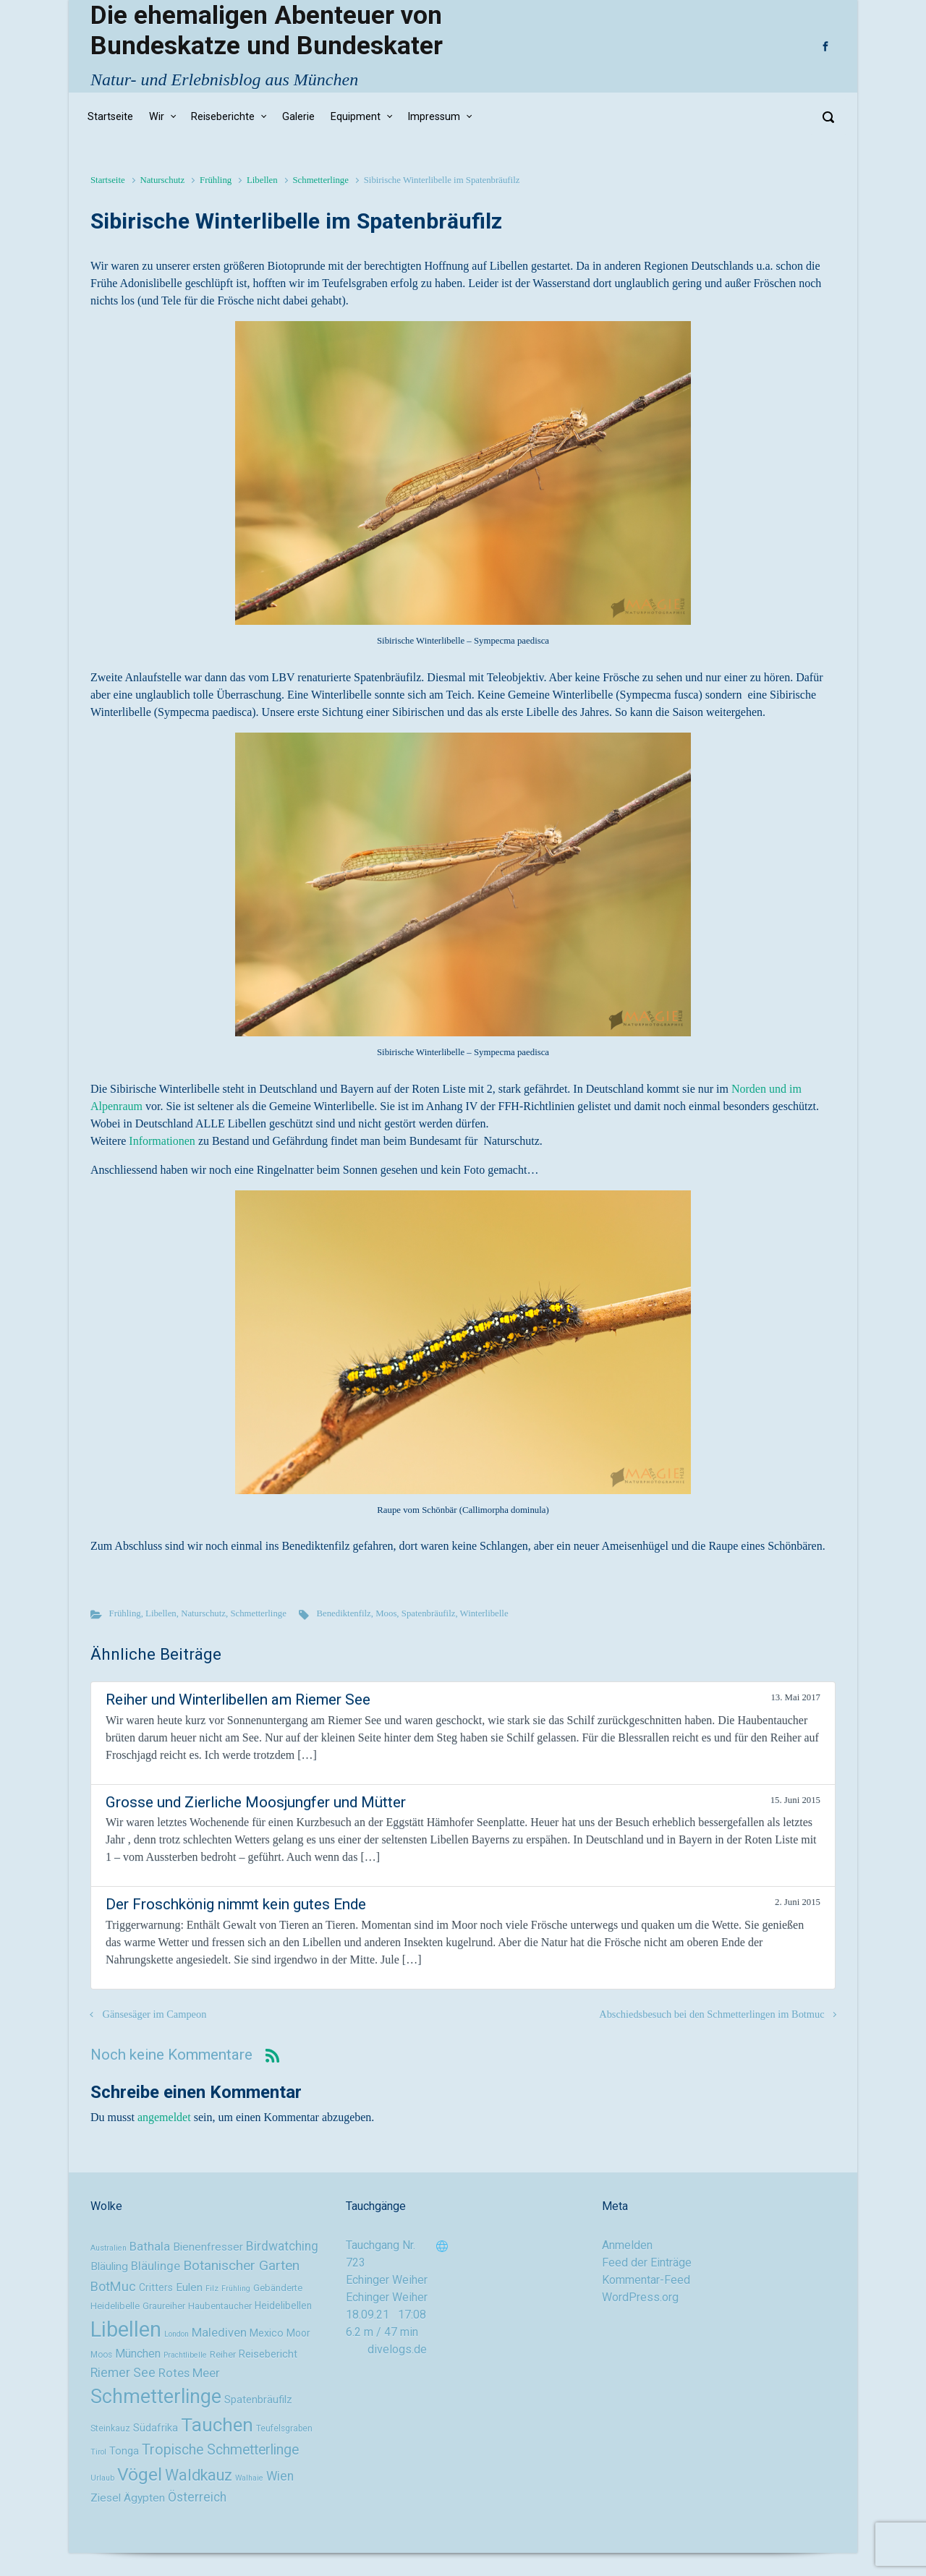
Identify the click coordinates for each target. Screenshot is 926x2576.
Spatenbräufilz (429, 1613)
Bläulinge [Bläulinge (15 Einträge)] (155, 2266)
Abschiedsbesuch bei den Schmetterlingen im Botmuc (711, 2014)
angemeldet (164, 2117)
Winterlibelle (484, 1613)
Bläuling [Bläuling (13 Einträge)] (109, 2266)
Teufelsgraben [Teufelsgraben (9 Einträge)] (284, 2428)
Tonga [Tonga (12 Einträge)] (124, 2451)
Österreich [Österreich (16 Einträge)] (197, 2497)
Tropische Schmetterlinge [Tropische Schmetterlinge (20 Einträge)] (220, 2449)
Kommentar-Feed (646, 2280)
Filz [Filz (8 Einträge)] (211, 2288)
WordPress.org (640, 2297)
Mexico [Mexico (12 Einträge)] (267, 2333)
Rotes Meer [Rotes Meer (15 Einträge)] (189, 2373)
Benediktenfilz (343, 1613)
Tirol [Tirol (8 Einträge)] (98, 2452)
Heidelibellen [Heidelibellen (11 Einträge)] (283, 2305)
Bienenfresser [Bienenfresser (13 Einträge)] (208, 2246)
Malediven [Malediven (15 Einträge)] (219, 2332)
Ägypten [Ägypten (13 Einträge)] (144, 2497)
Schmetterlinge (320, 180)
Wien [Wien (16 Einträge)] (280, 2476)
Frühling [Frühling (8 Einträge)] (235, 2288)
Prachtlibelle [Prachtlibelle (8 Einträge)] (185, 2355)
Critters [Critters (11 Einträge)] (156, 2287)
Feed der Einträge (647, 2262)
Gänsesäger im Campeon (155, 2014)
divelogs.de (397, 2349)
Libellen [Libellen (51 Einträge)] (125, 2329)
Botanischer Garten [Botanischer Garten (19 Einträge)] (241, 2265)
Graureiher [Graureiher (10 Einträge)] (164, 2305)
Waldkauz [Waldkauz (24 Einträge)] (198, 2475)
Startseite (107, 180)
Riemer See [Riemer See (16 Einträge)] (123, 2373)
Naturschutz (162, 180)
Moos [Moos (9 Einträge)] (101, 2355)
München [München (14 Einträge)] (138, 2353)
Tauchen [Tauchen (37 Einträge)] (217, 2425)
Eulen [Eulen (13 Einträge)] (189, 2287)
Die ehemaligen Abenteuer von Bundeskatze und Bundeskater (266, 30)
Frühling (216, 180)
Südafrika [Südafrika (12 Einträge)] (155, 2428)
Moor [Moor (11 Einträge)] (298, 2333)
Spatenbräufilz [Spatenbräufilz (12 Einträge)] (258, 2400)
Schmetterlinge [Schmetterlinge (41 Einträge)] (155, 2396)
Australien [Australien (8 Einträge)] (108, 2248)
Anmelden (627, 2245)
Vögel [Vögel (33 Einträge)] (139, 2474)
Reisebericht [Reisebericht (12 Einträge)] (268, 2354)
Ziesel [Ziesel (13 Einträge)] (105, 2497)
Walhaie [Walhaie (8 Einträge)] (249, 2478)
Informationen (162, 1141)
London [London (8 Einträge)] (176, 2334)
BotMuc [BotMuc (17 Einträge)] (113, 2286)
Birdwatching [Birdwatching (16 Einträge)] (282, 2246)
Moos (385, 1613)
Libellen (262, 180)
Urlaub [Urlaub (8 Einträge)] (102, 2478)
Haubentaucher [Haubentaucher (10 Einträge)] (220, 2305)
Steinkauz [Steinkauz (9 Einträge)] (110, 2428)
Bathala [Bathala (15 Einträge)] (149, 2246)
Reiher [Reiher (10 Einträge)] (223, 2354)
